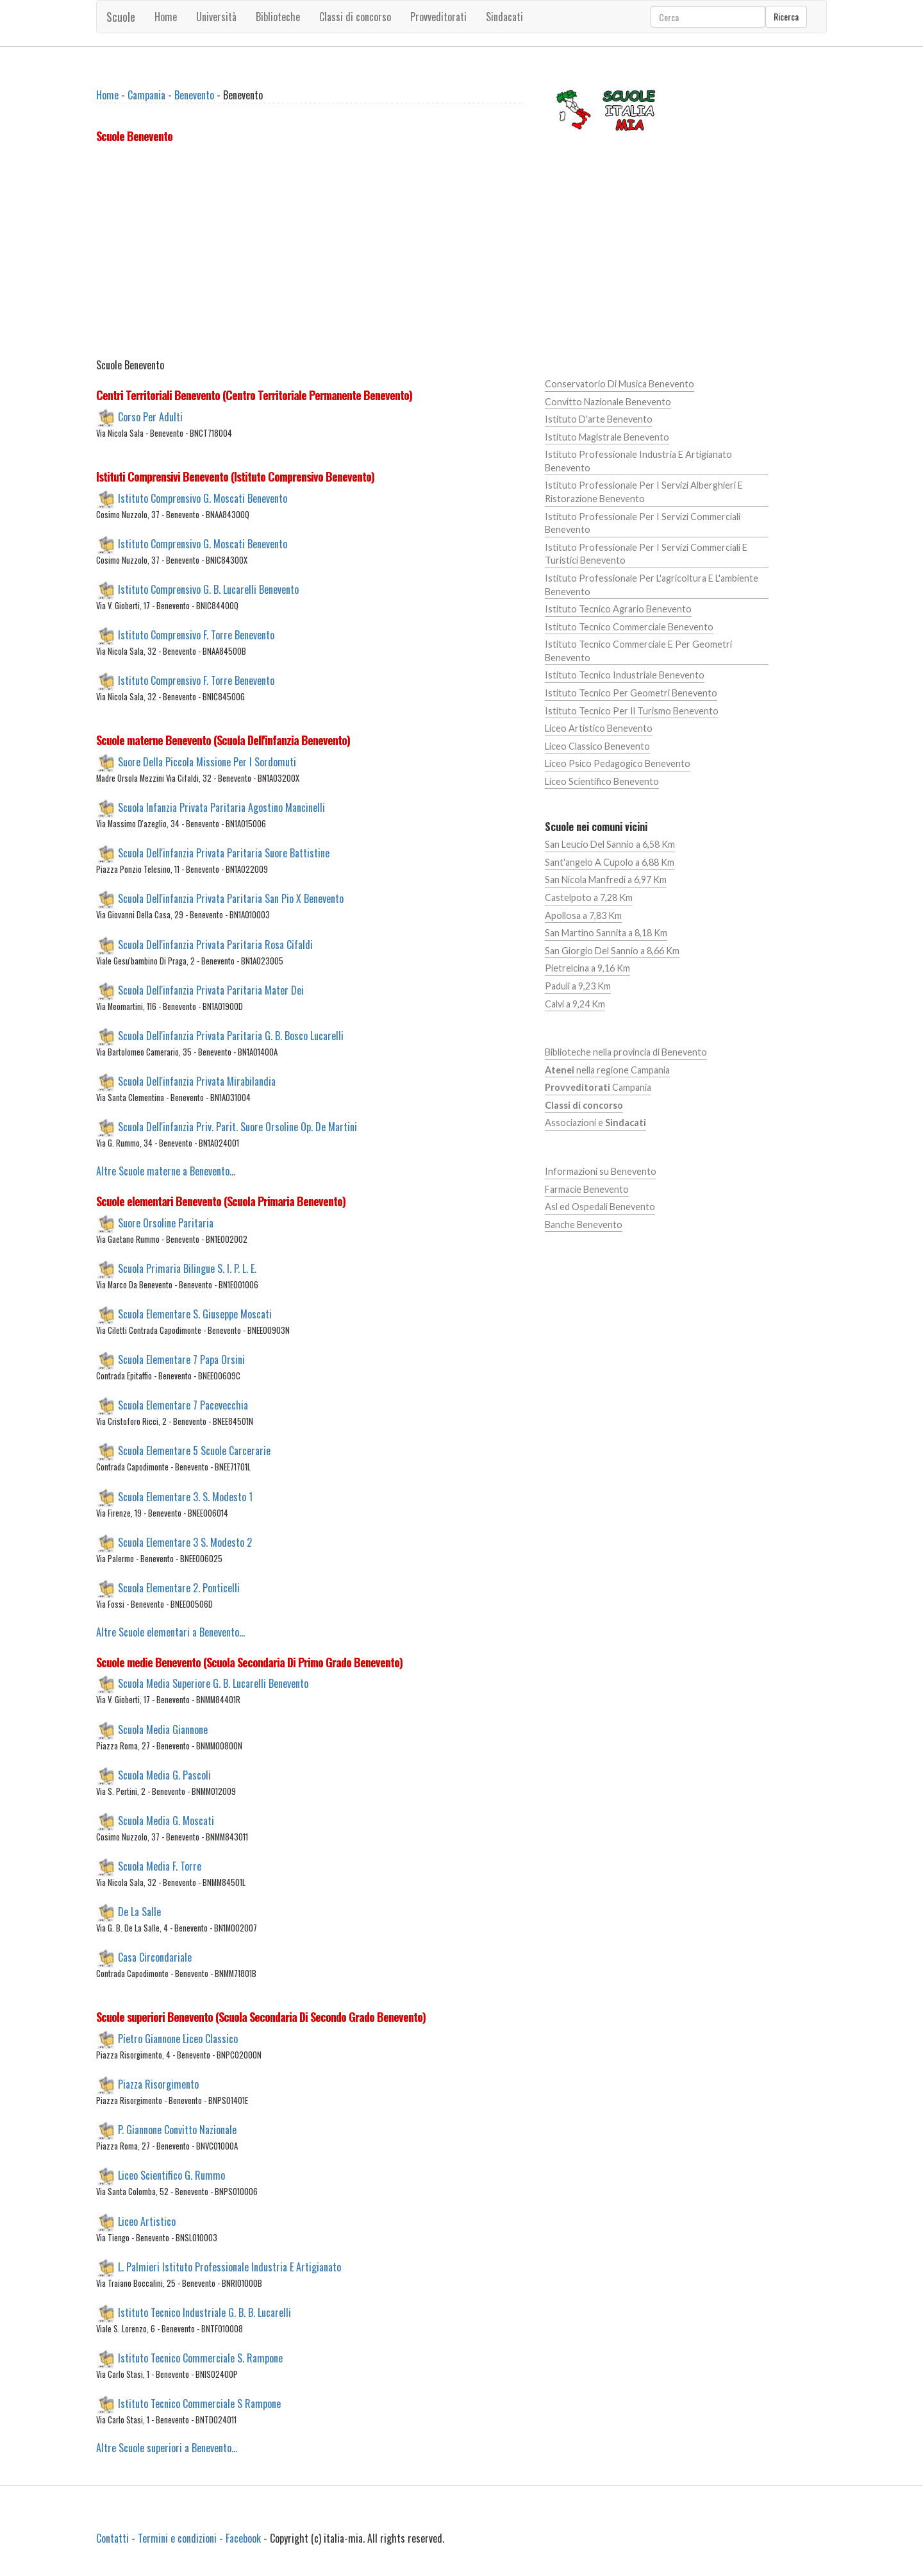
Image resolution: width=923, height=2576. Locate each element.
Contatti (112, 2538)
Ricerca (786, 16)
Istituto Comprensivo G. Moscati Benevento (202, 497)
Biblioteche (278, 16)
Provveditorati (438, 16)
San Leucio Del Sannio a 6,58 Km (610, 844)
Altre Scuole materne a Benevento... (165, 1171)
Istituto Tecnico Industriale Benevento (624, 674)
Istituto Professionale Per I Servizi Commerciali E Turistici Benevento (646, 554)
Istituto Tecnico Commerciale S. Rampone (200, 2358)
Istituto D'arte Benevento (599, 419)
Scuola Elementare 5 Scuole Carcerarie (194, 1450)
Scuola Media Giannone (163, 1729)
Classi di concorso (355, 16)
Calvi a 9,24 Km (575, 1003)
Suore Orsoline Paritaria (165, 1222)
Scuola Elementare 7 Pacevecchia (183, 1405)
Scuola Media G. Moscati (166, 1820)
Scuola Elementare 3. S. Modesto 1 (185, 1496)
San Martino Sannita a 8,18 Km (606, 932)
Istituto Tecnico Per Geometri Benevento (631, 692)
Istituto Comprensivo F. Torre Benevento (196, 635)
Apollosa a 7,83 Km (583, 915)
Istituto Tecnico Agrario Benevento (618, 608)
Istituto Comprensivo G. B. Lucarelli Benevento (208, 589)
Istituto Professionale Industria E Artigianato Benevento (638, 461)
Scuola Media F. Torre (159, 1866)
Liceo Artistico (147, 2220)
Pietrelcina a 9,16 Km (587, 968)
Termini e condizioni (177, 2538)
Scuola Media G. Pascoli (164, 1774)
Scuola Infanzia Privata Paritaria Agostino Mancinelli (221, 807)
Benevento (194, 95)
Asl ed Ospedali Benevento (600, 1206)
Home (165, 16)
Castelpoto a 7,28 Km (589, 897)
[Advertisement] (310, 253)
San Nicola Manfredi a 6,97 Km (606, 879)
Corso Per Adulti (150, 416)
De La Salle (139, 1911)
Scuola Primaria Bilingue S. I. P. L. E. (187, 1268)
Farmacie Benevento (587, 1189)
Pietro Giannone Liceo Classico (178, 2038)
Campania (146, 95)
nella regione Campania (607, 1070)
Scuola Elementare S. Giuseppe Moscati (195, 1314)
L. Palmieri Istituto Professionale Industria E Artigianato (229, 2266)
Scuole (120, 16)
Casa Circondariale (155, 1957)
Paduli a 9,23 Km (578, 986)
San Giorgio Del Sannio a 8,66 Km (612, 950)
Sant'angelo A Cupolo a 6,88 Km (609, 862)
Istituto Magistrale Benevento (607, 437)
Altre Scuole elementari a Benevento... (170, 1632)
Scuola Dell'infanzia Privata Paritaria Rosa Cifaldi (215, 944)
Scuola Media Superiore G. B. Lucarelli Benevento (213, 1683)
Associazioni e (595, 1122)
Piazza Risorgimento (158, 2084)
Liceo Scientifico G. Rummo (171, 2175)
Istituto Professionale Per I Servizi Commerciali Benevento (642, 523)
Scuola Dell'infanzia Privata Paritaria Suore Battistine (223, 853)
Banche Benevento (583, 1224)
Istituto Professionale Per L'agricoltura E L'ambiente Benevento (651, 585)
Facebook (243, 2538)
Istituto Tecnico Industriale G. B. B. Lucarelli (204, 2311)
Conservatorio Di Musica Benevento (619, 383)
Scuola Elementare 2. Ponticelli (179, 1587)
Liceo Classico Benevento (597, 746)
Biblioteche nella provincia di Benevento (626, 1052)
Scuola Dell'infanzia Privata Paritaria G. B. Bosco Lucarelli (231, 1035)
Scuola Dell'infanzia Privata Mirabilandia (197, 1081)
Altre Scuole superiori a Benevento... (166, 2447)
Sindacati (504, 16)
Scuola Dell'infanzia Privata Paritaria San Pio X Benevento (231, 898)
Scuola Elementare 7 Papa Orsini (181, 1359)
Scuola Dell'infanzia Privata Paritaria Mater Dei (211, 989)
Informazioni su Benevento (600, 1171)
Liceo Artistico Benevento (599, 728)
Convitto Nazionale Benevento (608, 401)
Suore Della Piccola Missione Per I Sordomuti (207, 762)
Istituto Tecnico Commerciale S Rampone (199, 2403)
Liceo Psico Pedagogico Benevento (617, 763)
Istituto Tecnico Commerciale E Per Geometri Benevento (638, 651)
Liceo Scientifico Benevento (602, 781)
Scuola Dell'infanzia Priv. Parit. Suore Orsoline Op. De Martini (237, 1126)
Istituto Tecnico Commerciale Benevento (629, 626)
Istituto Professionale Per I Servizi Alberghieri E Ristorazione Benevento (644, 492)
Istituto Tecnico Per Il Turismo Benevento (632, 710)
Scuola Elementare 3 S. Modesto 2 (185, 1541)
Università (216, 16)
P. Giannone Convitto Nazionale (177, 2129)
